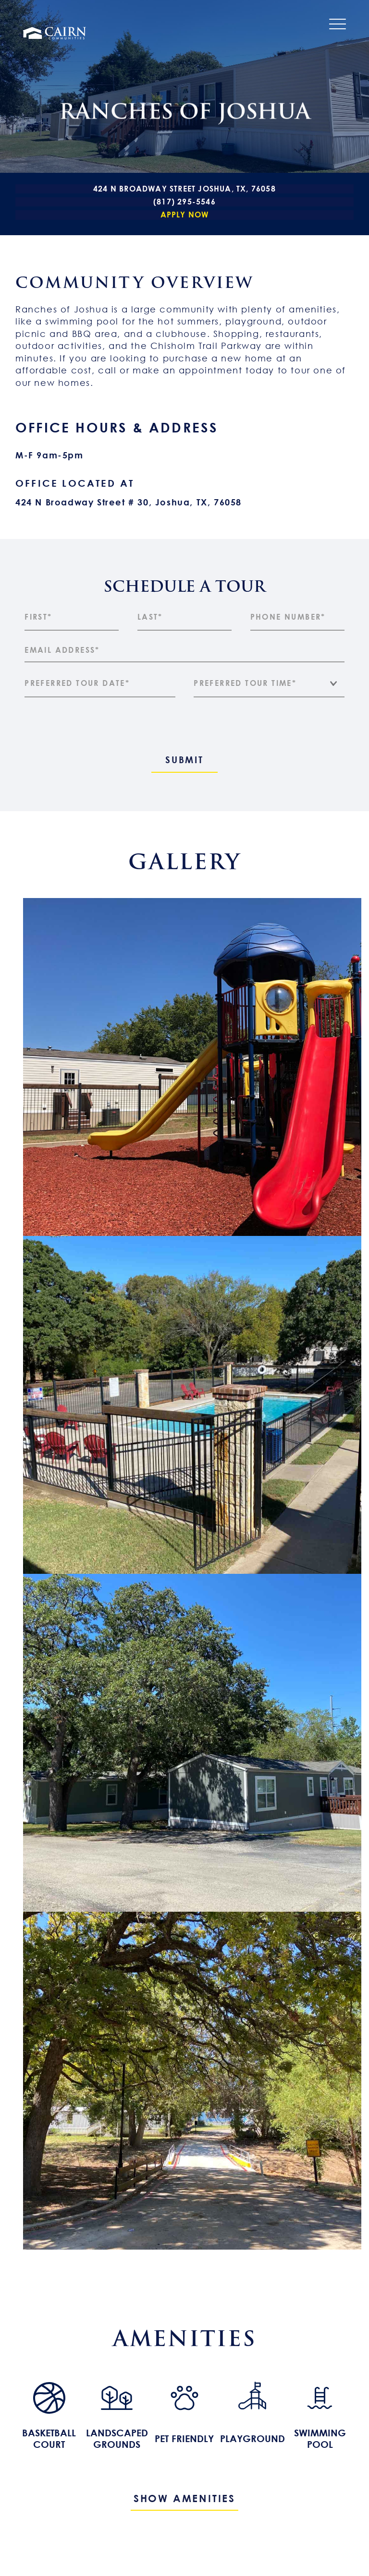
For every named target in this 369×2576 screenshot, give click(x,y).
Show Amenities (184, 2498)
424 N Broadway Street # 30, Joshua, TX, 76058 (128, 502)
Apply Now (184, 214)
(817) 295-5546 (184, 201)
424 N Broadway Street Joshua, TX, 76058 (184, 188)
